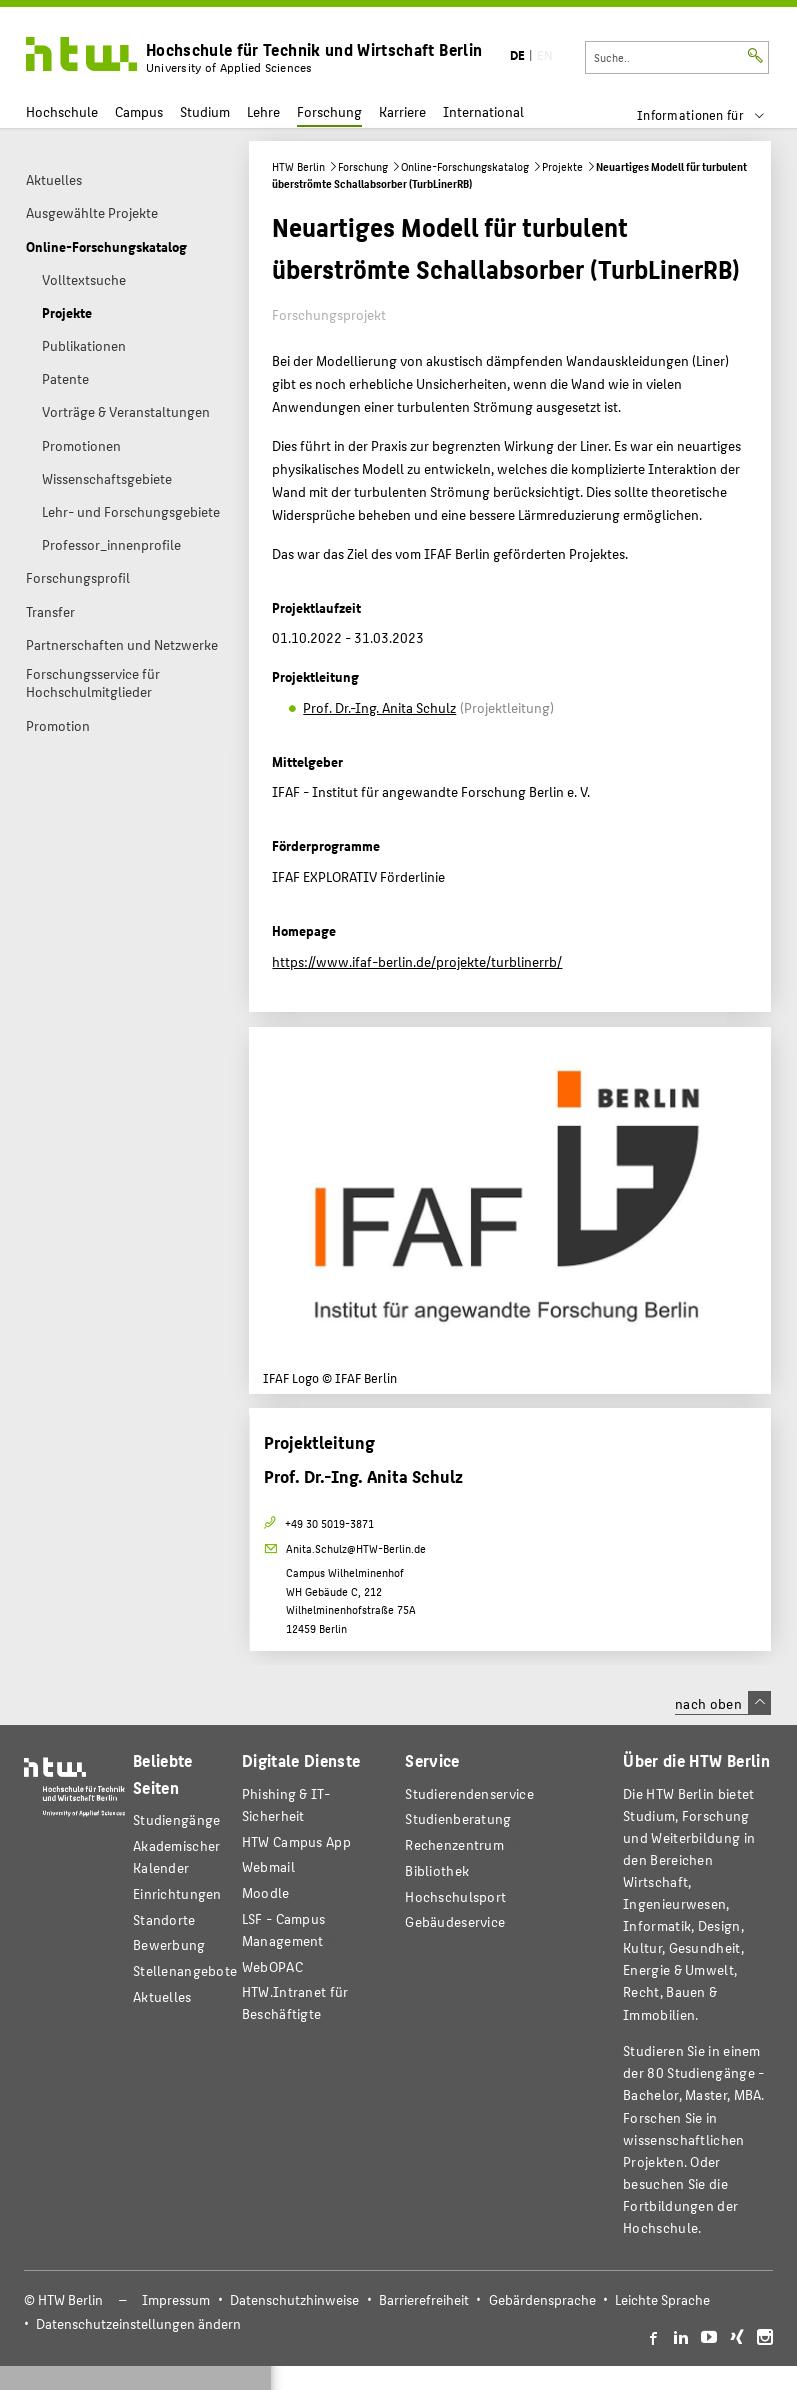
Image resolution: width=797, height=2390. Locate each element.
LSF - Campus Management (284, 1929)
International (483, 111)
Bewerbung (169, 1944)
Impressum (176, 2299)
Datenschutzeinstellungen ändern (138, 2323)
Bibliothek (437, 1870)
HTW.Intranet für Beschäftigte (295, 2002)
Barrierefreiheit (424, 2299)
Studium (205, 111)
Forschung (329, 111)
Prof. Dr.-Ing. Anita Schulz (379, 707)
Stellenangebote (185, 1970)
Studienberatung (458, 1818)
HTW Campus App (296, 1841)
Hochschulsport (455, 1896)
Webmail (268, 1866)
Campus (139, 111)
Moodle (266, 1892)
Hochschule (62, 111)
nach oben (723, 1703)
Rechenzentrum (454, 1844)
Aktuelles (162, 1996)
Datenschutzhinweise (294, 2299)
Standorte (164, 1919)
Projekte (562, 166)
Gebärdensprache (542, 2299)
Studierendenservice (469, 1793)
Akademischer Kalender (177, 1856)
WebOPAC (272, 1966)
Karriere (402, 111)
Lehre (263, 111)
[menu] (713, 115)
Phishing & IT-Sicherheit (286, 1804)
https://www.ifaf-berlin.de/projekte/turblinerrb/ (417, 961)
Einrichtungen (177, 1893)
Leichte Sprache (662, 2299)
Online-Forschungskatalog (465, 166)
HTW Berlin (298, 166)
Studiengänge (177, 1819)
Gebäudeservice (455, 1921)
